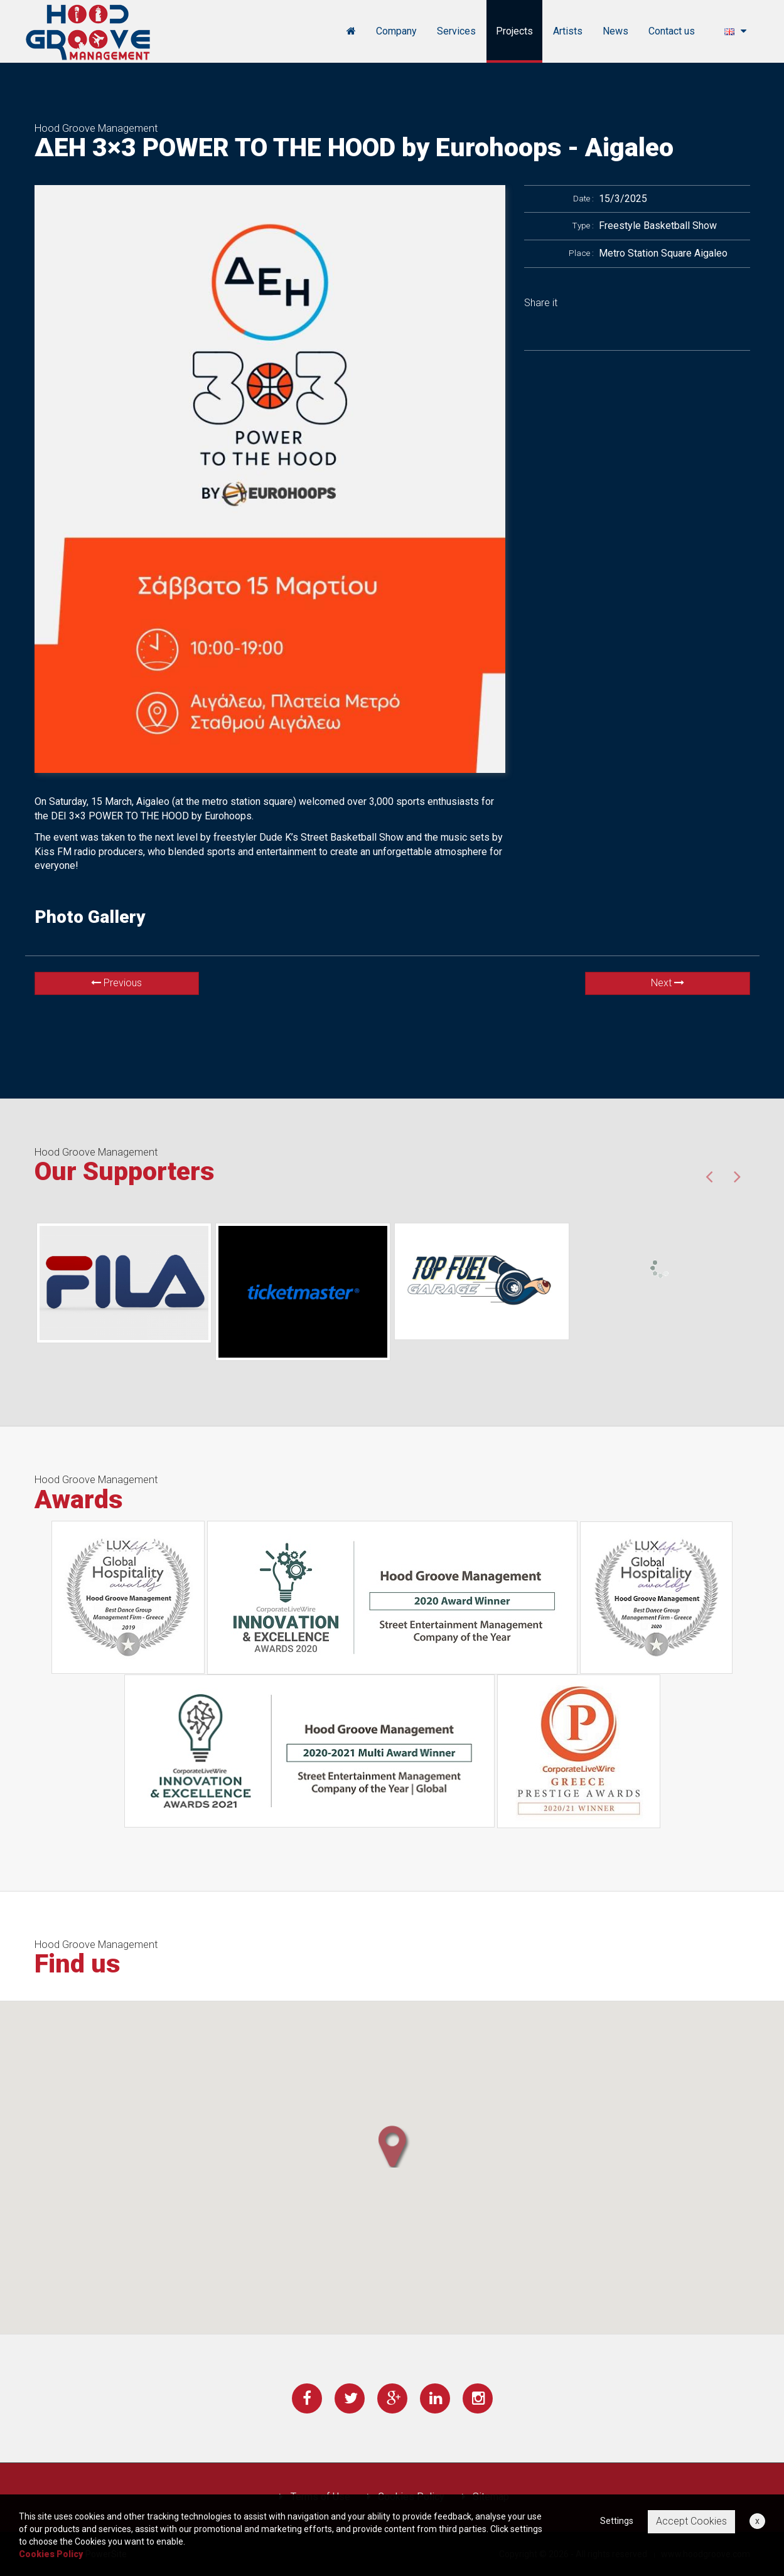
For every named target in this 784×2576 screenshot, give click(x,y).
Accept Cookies (691, 2521)
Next (667, 983)
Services (456, 31)
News (615, 31)
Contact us (671, 31)
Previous (116, 983)
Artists (568, 31)
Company (396, 31)
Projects (514, 31)
